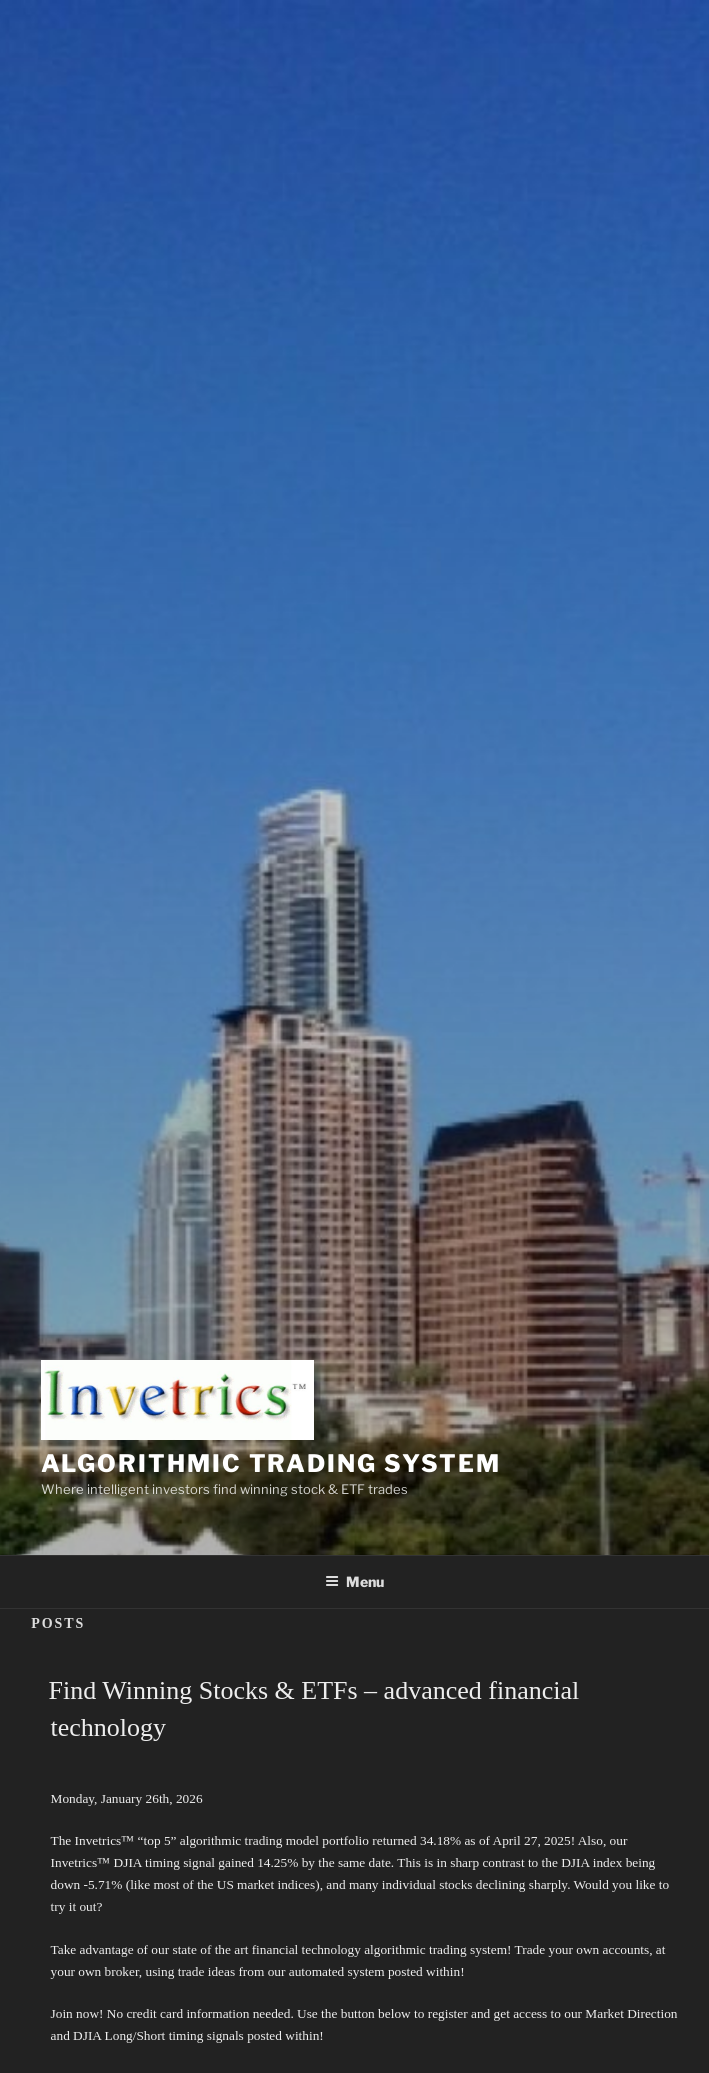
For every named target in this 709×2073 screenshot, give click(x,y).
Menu (354, 1581)
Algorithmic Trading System (271, 1463)
